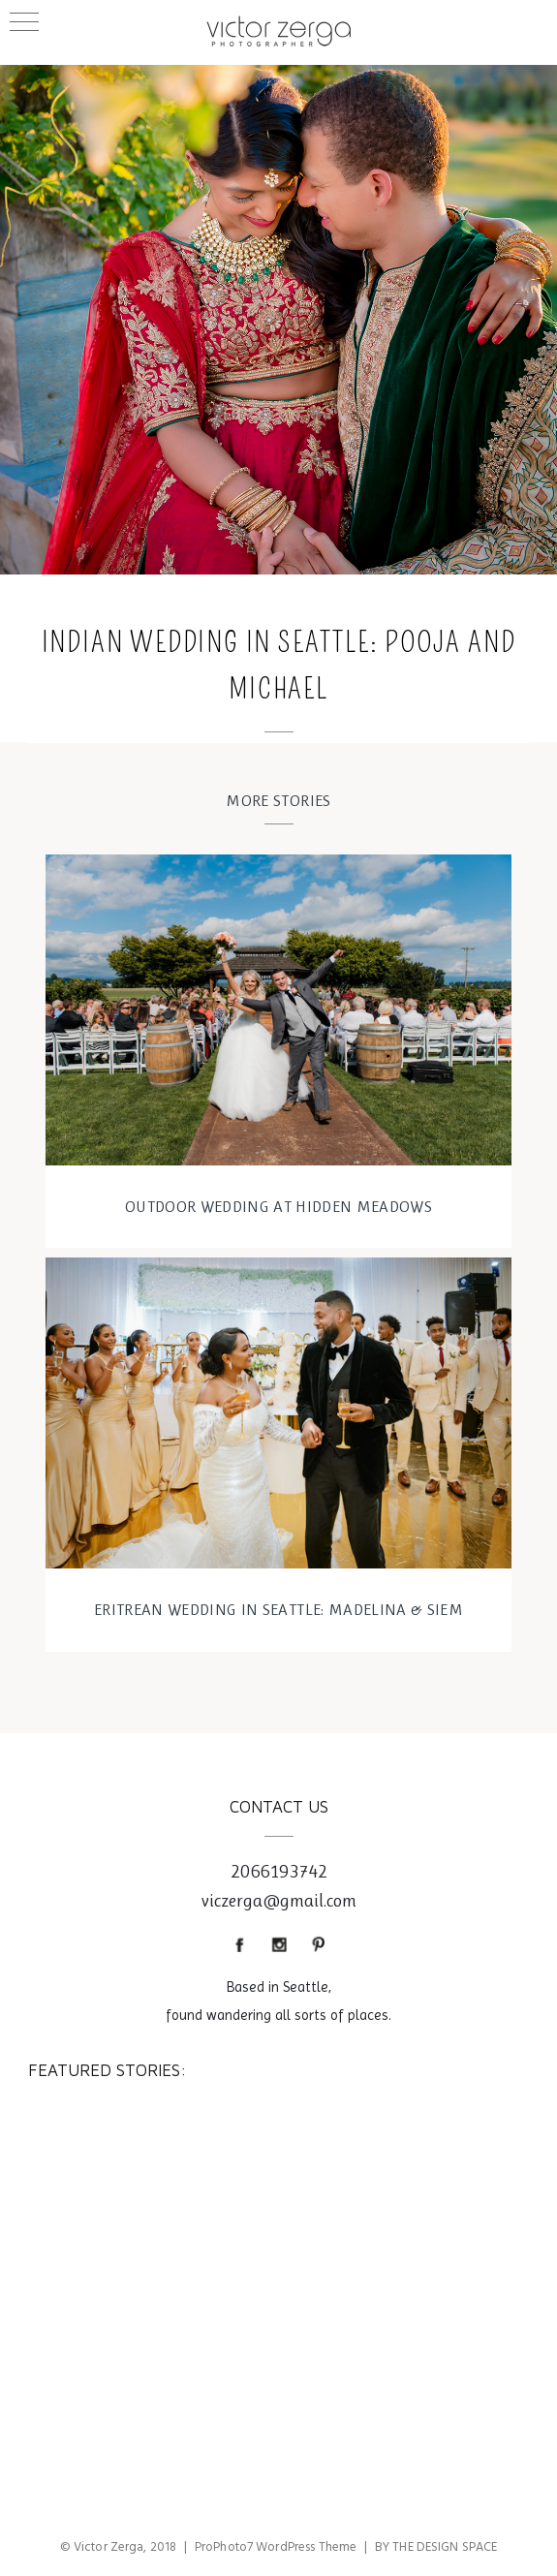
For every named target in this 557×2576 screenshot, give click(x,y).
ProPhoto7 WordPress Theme (275, 2547)
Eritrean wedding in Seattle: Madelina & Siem (278, 1609)
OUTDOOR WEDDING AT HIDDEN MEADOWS (278, 1206)
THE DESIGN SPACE (444, 2547)
